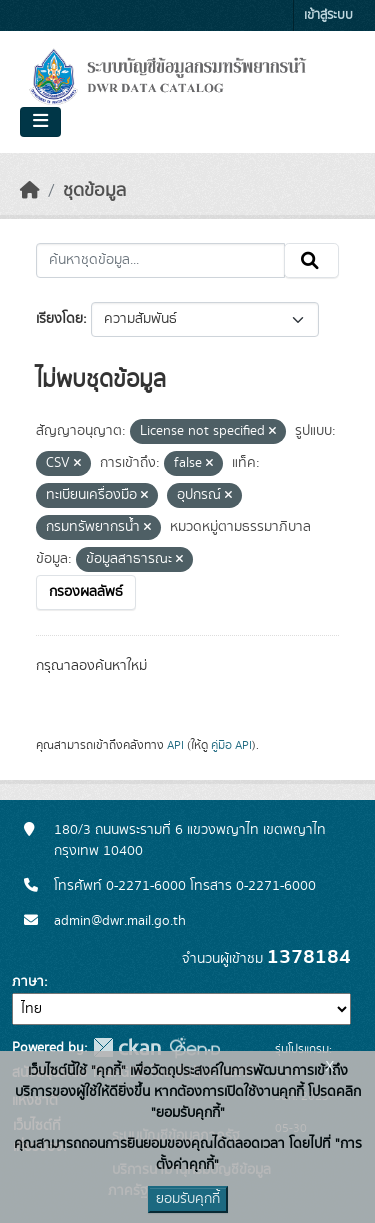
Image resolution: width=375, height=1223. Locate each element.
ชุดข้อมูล (94, 191)
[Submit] (311, 261)
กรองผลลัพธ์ (86, 592)
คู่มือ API (231, 745)
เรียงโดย (59, 319)
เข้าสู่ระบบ (328, 15)
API (175, 745)
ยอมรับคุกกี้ (188, 1199)
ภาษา (28, 982)
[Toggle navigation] (40, 122)
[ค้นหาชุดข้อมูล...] (160, 261)
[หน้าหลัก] (30, 191)
